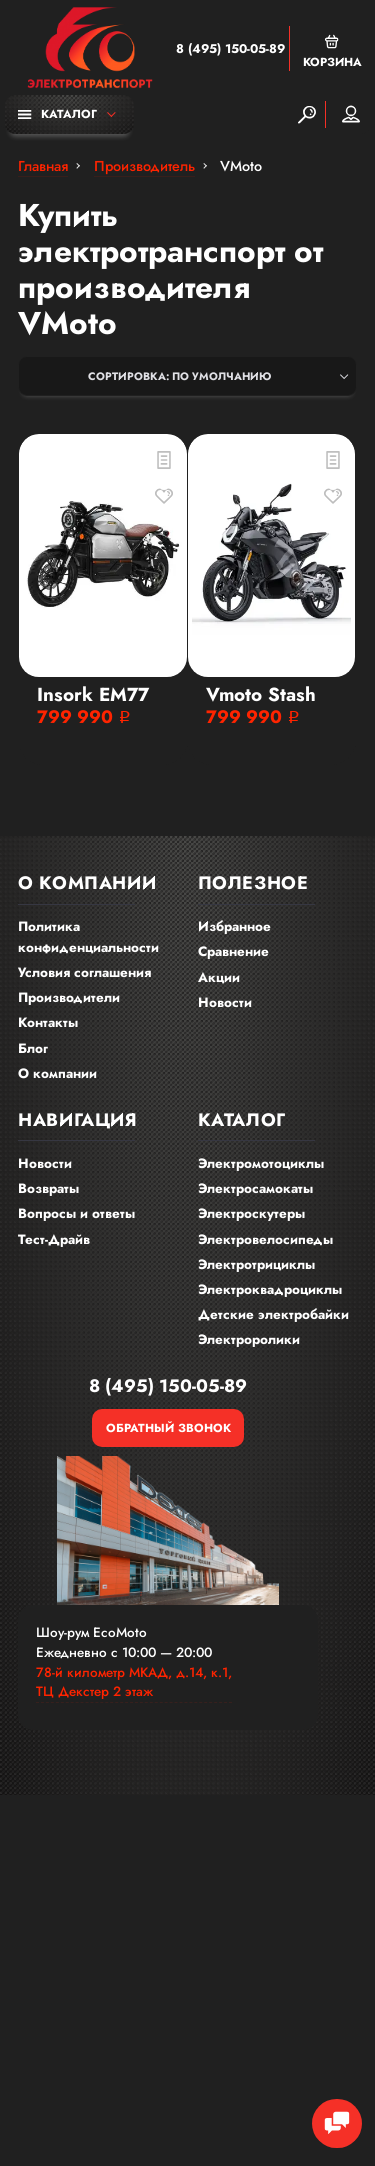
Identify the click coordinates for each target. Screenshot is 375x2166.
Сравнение (233, 951)
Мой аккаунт (351, 114)
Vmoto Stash (261, 695)
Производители (69, 997)
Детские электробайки (273, 1314)
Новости (225, 1002)
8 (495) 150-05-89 (230, 49)
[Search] (307, 114)
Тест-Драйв (54, 1239)
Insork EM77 (93, 695)
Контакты (48, 1022)
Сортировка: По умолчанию (179, 376)
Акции (219, 977)
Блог (33, 1048)
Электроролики (249, 1339)
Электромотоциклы (261, 1163)
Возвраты (48, 1188)
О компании (57, 1073)
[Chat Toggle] (337, 2124)
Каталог (57, 113)
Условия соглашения (84, 972)
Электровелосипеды (265, 1239)
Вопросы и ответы (76, 1213)
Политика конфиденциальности (88, 937)
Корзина (332, 51)
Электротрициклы (256, 1264)
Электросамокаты (255, 1188)
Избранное (234, 926)
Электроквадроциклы (270, 1289)
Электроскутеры (251, 1213)
